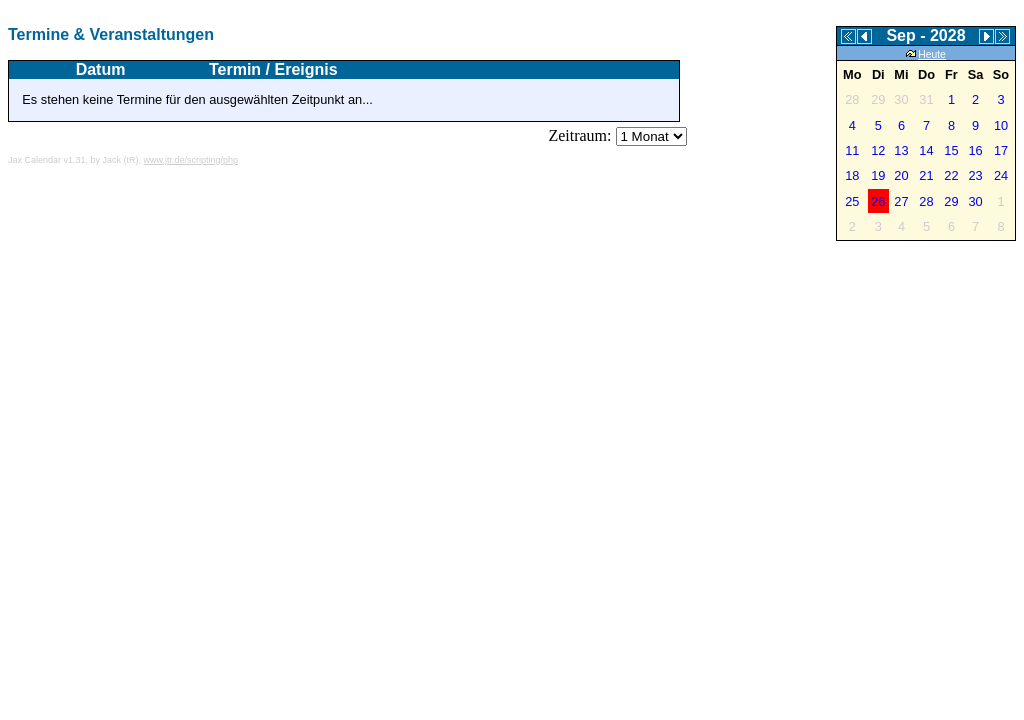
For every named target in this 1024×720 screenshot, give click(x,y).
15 (951, 150)
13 (901, 150)
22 (951, 175)
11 (852, 150)
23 (975, 175)
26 (878, 201)
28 (926, 201)
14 (926, 150)
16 (975, 150)
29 (951, 201)
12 (878, 150)
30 (975, 201)
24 (1001, 175)
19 (878, 175)
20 (901, 175)
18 (852, 175)
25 (852, 201)
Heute (926, 54)
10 (1001, 125)
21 (926, 175)
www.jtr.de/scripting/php (191, 160)
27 (901, 201)
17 (1001, 150)
